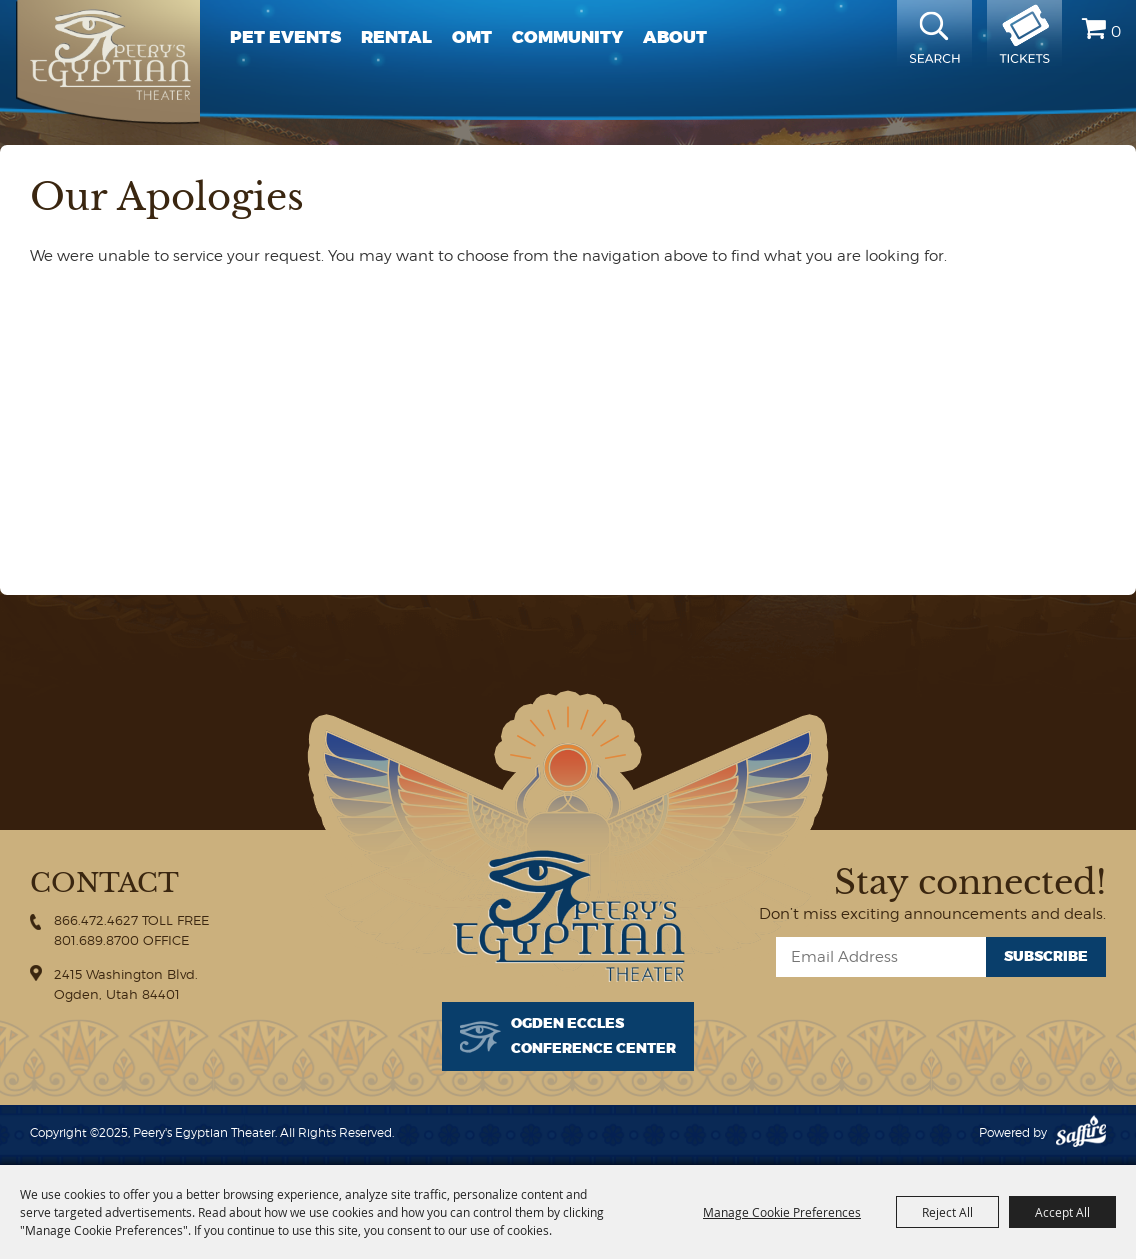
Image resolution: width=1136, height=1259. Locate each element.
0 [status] (1116, 32)
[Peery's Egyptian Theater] (107, 62)
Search (934, 35)
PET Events (285, 37)
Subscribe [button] (1046, 956)
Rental (396, 37)
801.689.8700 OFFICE (121, 940)
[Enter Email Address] (881, 957)
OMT (472, 37)
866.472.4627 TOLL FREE (131, 920)
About (675, 37)
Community (567, 37)
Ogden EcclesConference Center (593, 1036)
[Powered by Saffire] (1081, 1132)
